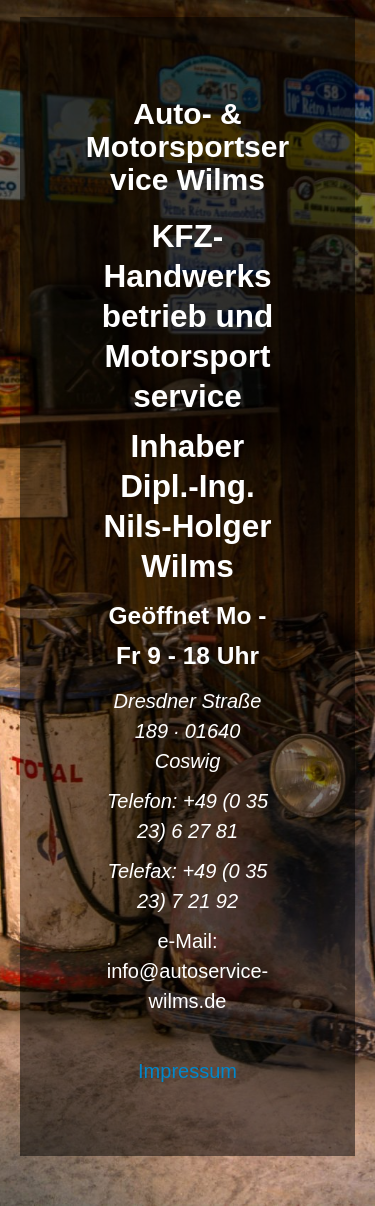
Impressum (187, 1071)
